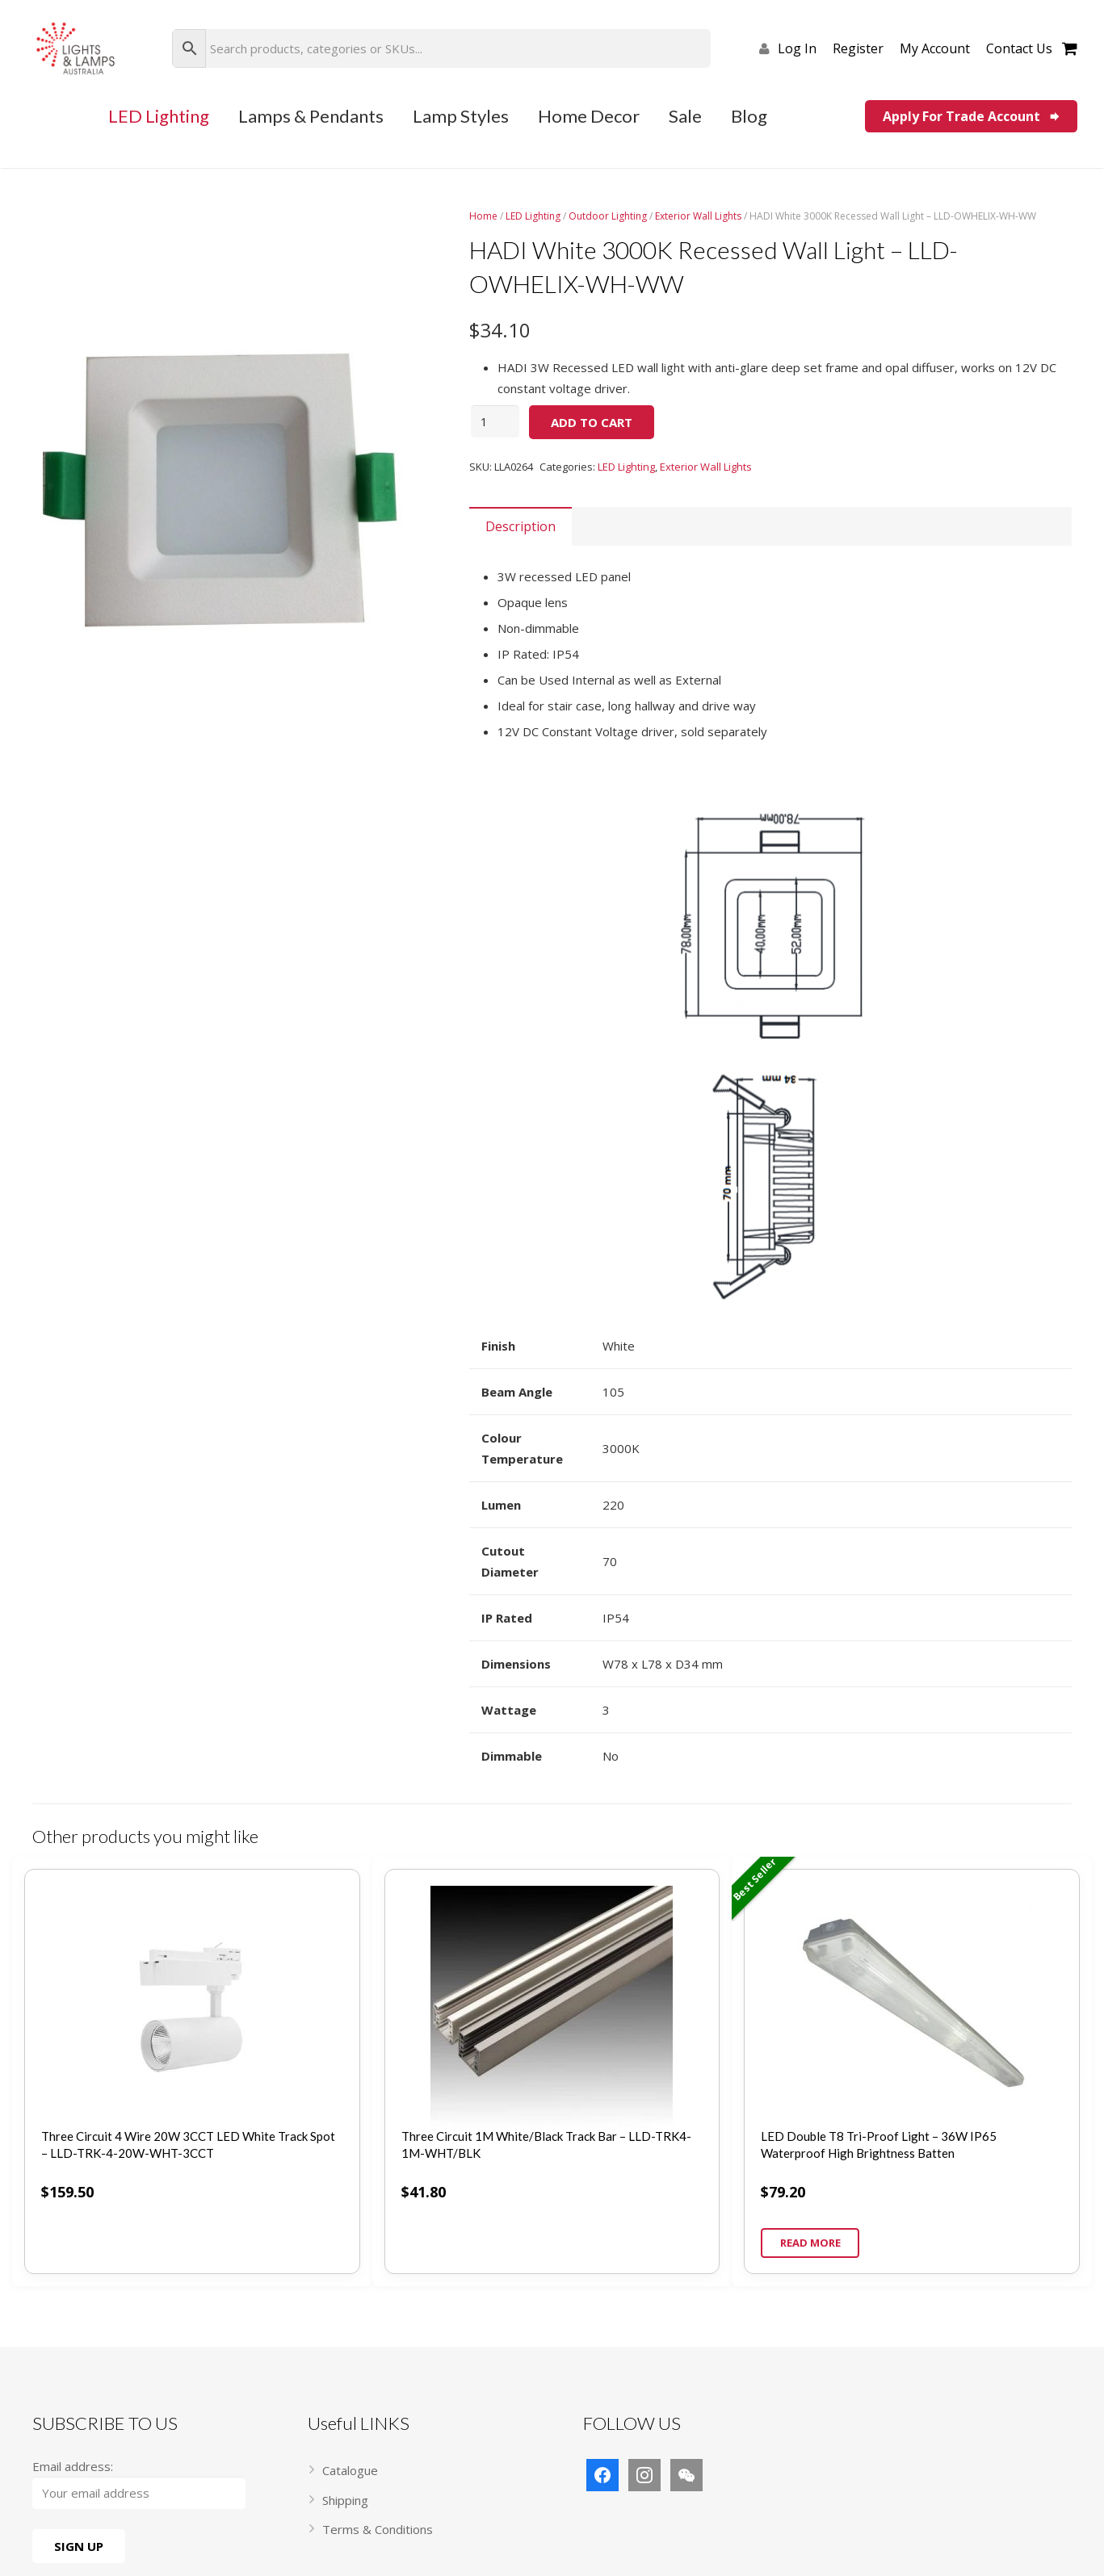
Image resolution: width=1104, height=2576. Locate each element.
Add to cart (591, 422)
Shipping (345, 2500)
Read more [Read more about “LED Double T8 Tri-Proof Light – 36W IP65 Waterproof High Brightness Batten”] (810, 2242)
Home (483, 216)
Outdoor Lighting (608, 216)
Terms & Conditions (377, 2529)
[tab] (520, 526)
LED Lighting (533, 216)
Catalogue (350, 2470)
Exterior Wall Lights (698, 216)
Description (520, 526)
